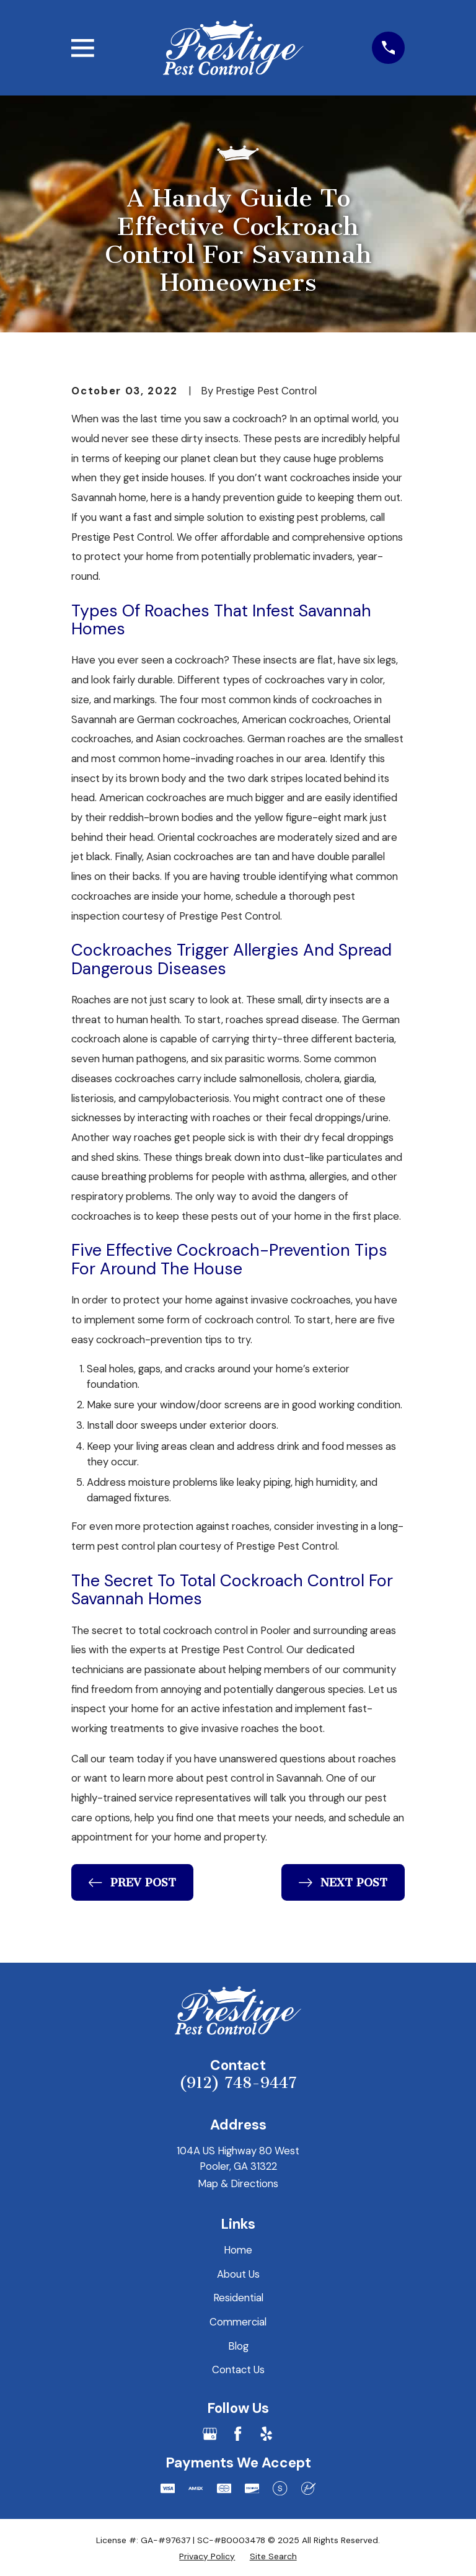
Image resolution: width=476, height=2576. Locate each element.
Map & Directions (238, 2183)
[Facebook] (238, 2434)
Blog (238, 2346)
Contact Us (238, 2369)
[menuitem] (207, 2556)
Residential (238, 2297)
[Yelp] (266, 2434)
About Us (238, 2274)
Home (238, 2250)
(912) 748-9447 (238, 2083)
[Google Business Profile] (210, 2434)
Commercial (238, 2322)
